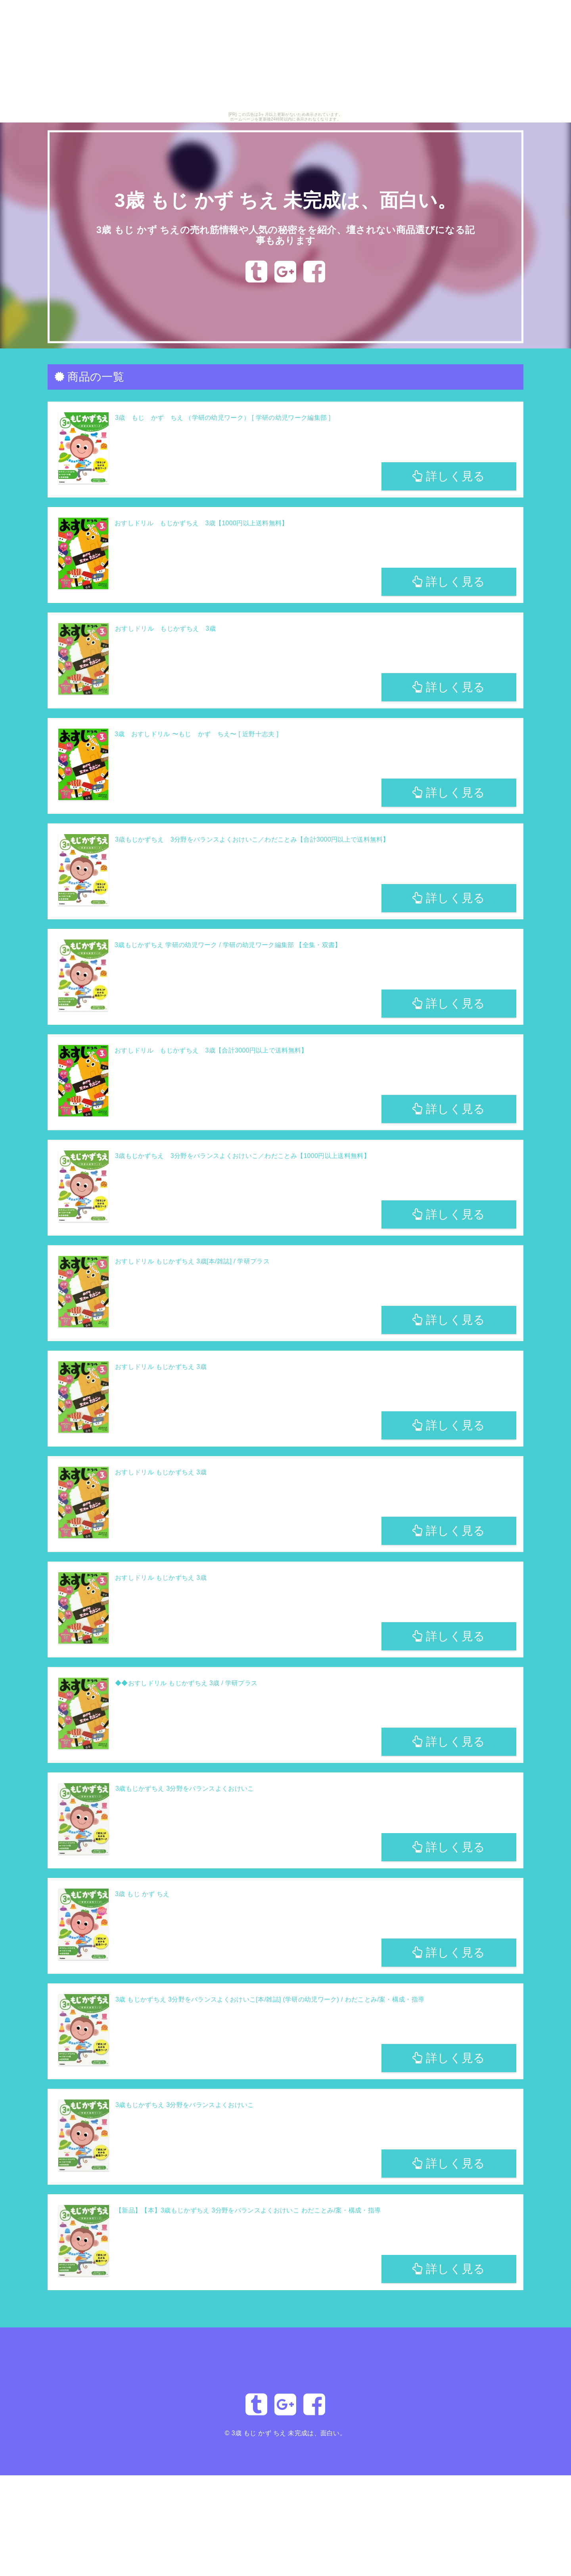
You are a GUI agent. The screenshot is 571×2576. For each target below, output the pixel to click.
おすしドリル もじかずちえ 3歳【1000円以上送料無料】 (201, 523)
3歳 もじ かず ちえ (142, 1894)
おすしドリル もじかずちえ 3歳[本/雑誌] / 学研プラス (192, 1261)
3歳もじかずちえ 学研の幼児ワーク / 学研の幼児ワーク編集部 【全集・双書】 (228, 945)
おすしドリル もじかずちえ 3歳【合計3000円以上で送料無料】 (211, 1050)
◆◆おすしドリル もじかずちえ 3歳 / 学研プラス (186, 1683)
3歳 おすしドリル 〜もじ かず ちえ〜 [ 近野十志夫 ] (196, 734)
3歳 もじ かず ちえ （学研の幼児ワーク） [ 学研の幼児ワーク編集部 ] (223, 417)
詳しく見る (448, 476)
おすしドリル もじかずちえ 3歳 (165, 628)
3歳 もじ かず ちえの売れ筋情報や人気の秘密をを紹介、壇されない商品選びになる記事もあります (285, 235)
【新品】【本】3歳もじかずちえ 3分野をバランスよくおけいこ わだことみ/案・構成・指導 (248, 2210)
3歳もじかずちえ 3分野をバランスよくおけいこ (184, 1788)
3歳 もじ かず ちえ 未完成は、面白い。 (286, 200)
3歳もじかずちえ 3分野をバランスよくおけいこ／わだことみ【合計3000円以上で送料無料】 (252, 839)
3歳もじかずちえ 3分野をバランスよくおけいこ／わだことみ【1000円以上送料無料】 (242, 1155)
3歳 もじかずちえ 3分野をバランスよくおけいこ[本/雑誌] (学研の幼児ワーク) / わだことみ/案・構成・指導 (269, 1999)
